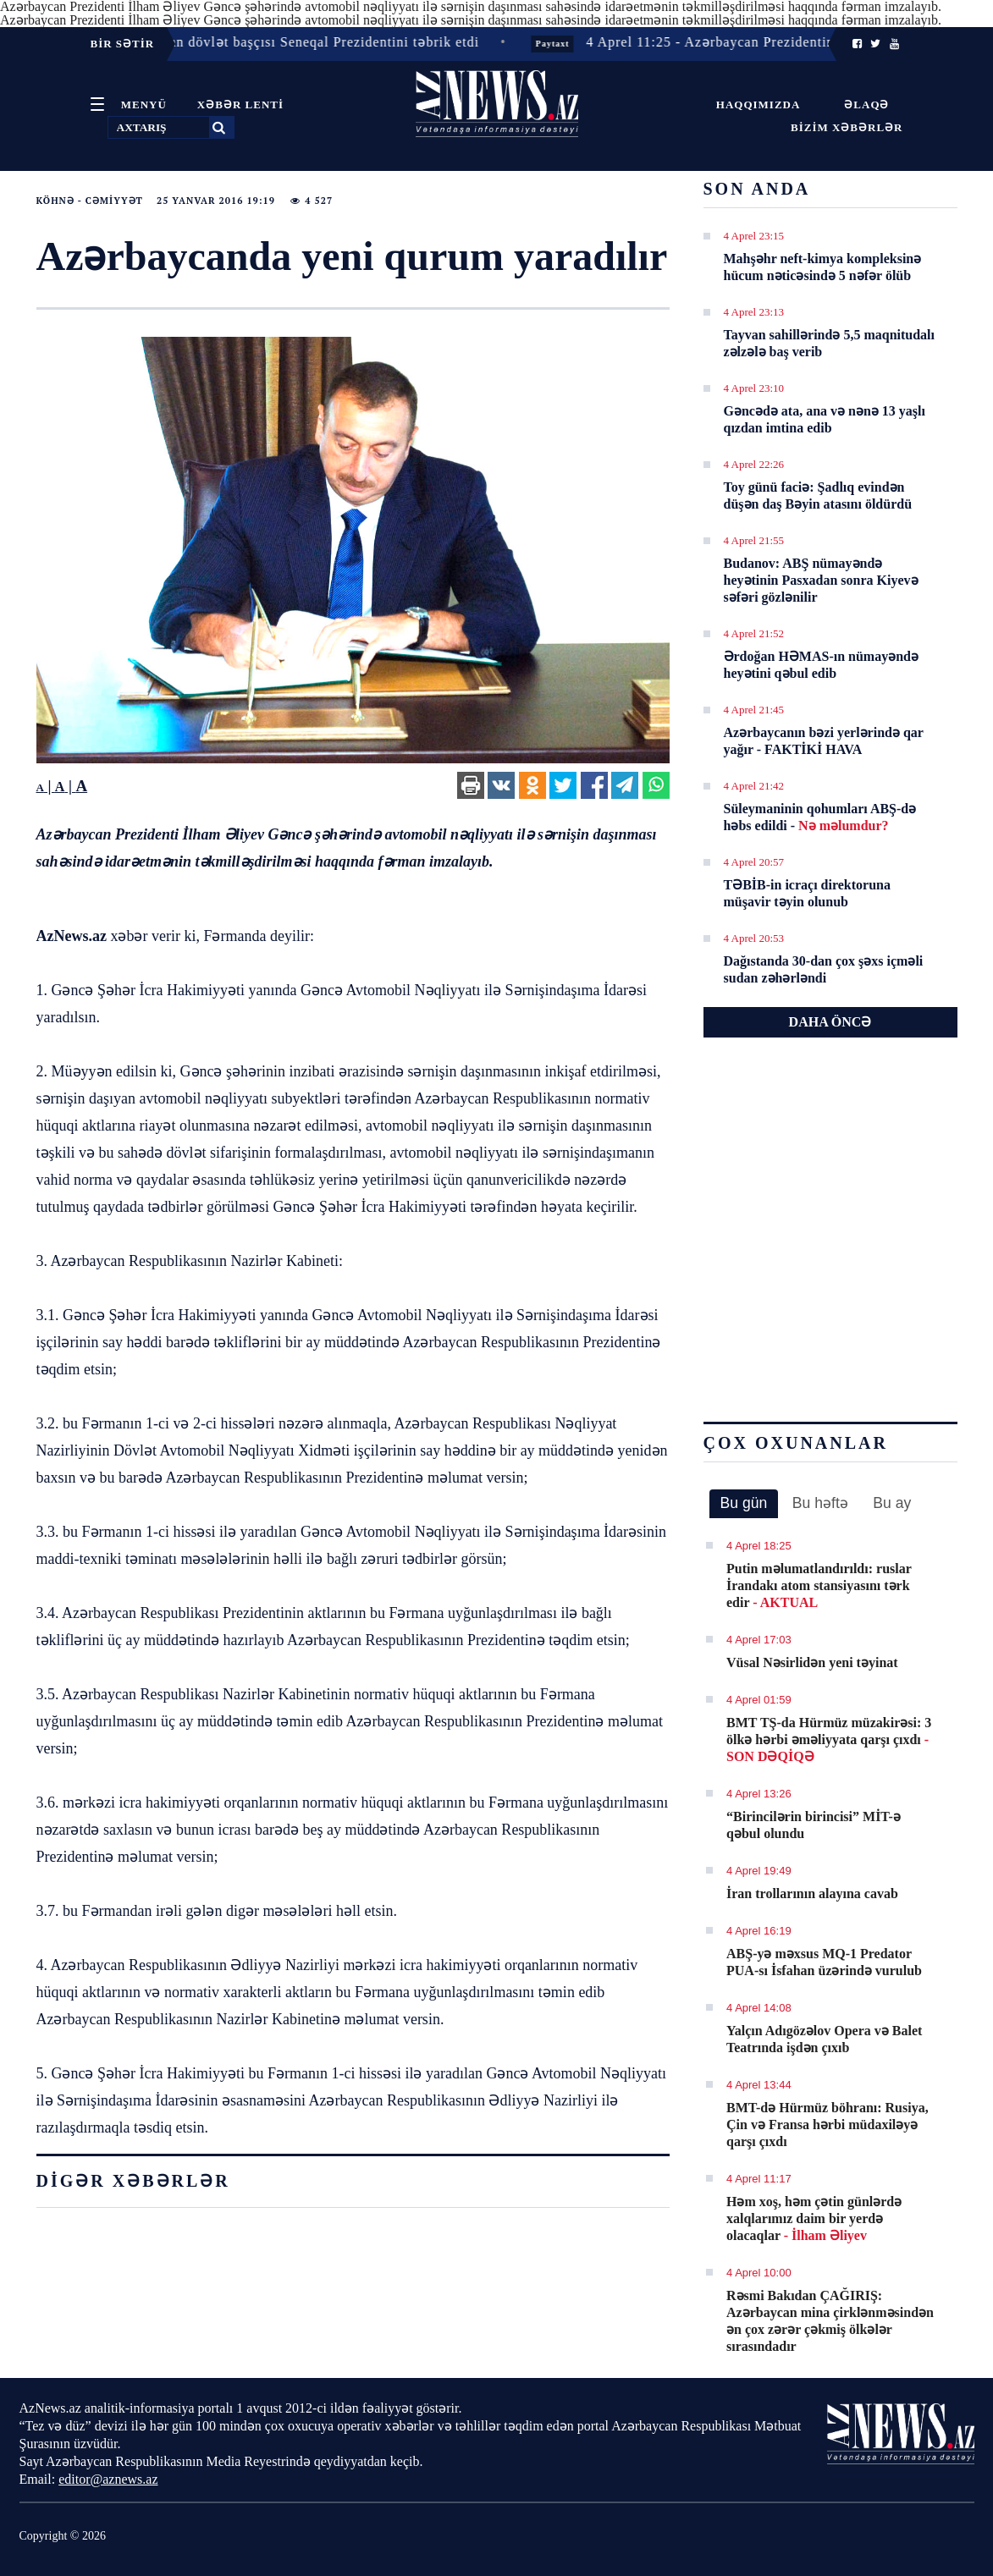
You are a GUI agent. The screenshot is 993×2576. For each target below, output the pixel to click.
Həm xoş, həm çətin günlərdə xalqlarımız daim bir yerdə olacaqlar (814, 2218)
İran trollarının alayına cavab (812, 1893)
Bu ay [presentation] (892, 1502)
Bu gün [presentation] (744, 1502)
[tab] (744, 1503)
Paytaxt (562, 43)
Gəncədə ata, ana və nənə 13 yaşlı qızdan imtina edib (824, 419)
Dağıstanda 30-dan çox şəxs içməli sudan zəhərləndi (824, 969)
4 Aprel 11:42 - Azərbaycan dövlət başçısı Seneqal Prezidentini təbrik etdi (255, 42)
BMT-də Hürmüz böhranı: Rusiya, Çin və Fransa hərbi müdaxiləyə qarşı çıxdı (827, 2124)
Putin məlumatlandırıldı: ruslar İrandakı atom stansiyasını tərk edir (819, 1585)
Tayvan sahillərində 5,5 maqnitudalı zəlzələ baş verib (829, 343)
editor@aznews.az (107, 2479)
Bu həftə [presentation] (820, 1502)
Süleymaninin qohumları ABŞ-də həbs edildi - (820, 817)
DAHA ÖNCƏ (830, 1022)
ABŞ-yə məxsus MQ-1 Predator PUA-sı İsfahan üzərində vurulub (824, 1962)
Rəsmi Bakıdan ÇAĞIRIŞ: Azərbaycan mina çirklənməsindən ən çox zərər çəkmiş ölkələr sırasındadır (830, 2320)
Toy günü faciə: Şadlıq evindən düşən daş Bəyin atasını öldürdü (818, 495)
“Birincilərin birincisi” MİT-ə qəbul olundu (813, 1825)
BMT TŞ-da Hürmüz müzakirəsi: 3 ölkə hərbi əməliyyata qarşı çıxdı (828, 1739)
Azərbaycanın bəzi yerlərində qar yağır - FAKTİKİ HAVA (824, 741)
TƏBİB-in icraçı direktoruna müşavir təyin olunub (807, 893)
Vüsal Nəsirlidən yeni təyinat (812, 1662)
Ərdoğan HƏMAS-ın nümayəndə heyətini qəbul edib (821, 664)
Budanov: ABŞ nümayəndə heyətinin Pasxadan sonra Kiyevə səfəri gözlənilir (821, 580)
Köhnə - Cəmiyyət (89, 200)
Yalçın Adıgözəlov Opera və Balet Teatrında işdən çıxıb (824, 2039)
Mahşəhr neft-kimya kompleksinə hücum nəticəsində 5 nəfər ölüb (823, 267)
